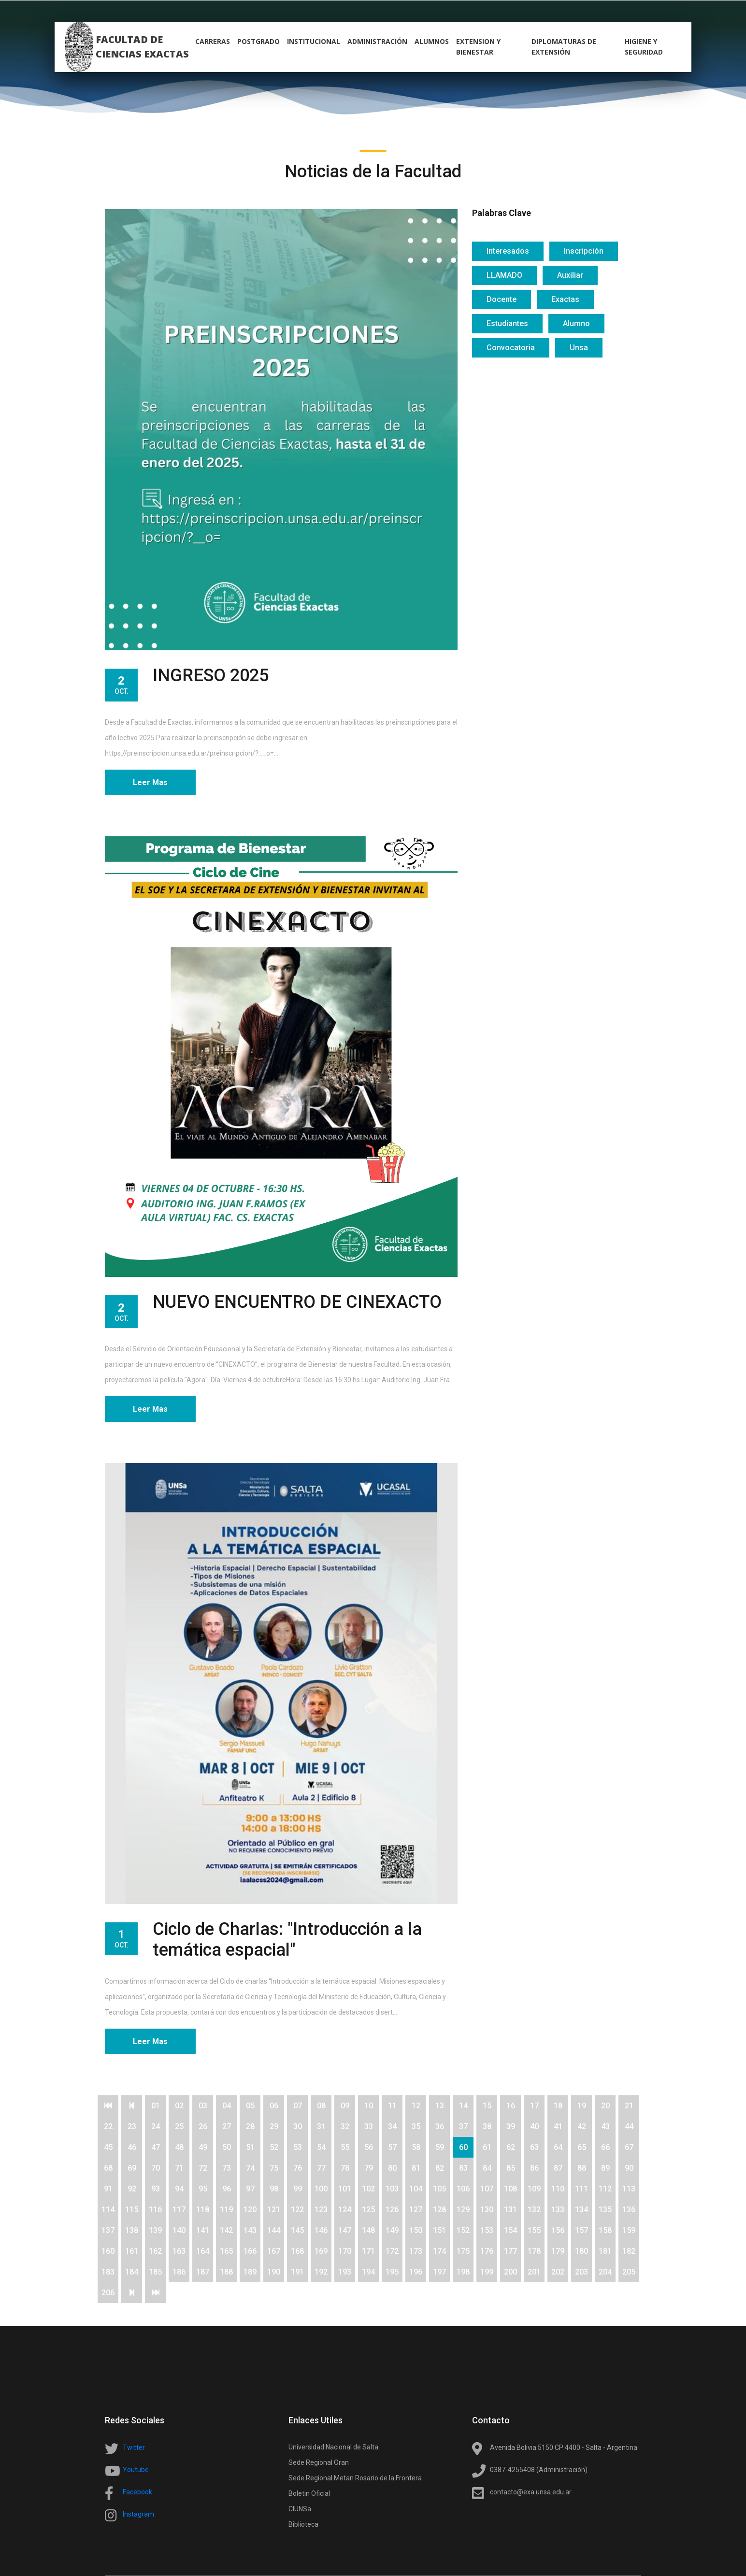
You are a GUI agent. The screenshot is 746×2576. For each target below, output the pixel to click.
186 (179, 2271)
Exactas (565, 299)
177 (510, 2251)
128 (439, 2209)
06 (274, 2105)
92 (132, 2188)
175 (463, 2251)
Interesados (508, 251)
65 (581, 2147)
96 (226, 2188)
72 (203, 2168)
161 (131, 2251)
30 (297, 2126)
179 (557, 2251)
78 (345, 2168)
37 (463, 2126)
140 (179, 2230)
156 (557, 2230)
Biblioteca (303, 2524)
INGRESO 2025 (211, 675)
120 (250, 2209)
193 (344, 2271)
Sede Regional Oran (318, 2462)
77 (321, 2168)
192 (321, 2271)
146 (321, 2230)
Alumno (576, 323)
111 (581, 2188)
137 (108, 2230)
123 (321, 2209)
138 (131, 2230)
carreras (212, 41)
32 (345, 2126)
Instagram (138, 2514)
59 (439, 2147)
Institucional (313, 41)
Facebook (137, 2492)
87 (558, 2168)
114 (108, 2209)
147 (344, 2230)
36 (439, 2126)
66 (605, 2147)
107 (486, 2188)
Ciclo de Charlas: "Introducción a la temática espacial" (287, 1939)
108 (510, 2188)
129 (463, 2209)
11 (392, 2105)
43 (605, 2126)
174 (439, 2251)
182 (628, 2251)
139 (155, 2230)
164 (202, 2251)
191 (297, 2271)
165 (226, 2251)
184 (131, 2271)
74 (250, 2168)
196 (415, 2271)
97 (250, 2188)
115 (131, 2209)
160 (108, 2251)
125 (368, 2209)
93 (155, 2188)
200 (510, 2271)
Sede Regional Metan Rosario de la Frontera (355, 2478)
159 (628, 2230)
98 (274, 2188)
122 (297, 2209)
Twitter (134, 2447)
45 (108, 2147)
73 (226, 2168)
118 (202, 2209)
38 (487, 2126)
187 (202, 2271)
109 (534, 2188)
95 (203, 2188)
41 (558, 2126)
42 (581, 2126)
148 (368, 2230)
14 (463, 2105)
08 (321, 2105)
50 (226, 2147)
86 (534, 2168)
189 (250, 2271)
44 (629, 2126)
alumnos (432, 41)
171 (368, 2251)
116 (155, 2209)
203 (581, 2271)
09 (345, 2105)
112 (605, 2188)
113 (628, 2188)
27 (226, 2126)
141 (202, 2230)
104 (415, 2188)
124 (344, 2209)
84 (487, 2168)
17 (534, 2105)
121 (273, 2209)
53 (297, 2147)
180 (581, 2251)
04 (226, 2105)
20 (605, 2105)
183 (108, 2271)
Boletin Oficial (309, 2493)
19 (581, 2105)
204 (605, 2271)
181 (605, 2251)
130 (486, 2209)
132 (534, 2209)
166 (250, 2251)
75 (274, 2168)
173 (415, 2251)
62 (510, 2147)
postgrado (258, 41)
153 (486, 2230)
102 (368, 2188)
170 (344, 2251)
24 (155, 2126)
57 (392, 2147)
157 (581, 2230)
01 (155, 2105)
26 (203, 2126)
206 (108, 2292)
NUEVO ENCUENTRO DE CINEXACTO (297, 1302)
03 (203, 2105)
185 (155, 2271)
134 (581, 2209)
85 (510, 2168)
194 (368, 2271)
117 (179, 2209)
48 (179, 2147)
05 (250, 2105)
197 (439, 2271)
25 (179, 2126)
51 (250, 2147)
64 (558, 2147)
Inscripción (583, 251)
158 (605, 2230)
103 (392, 2188)
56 (368, 2147)
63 (534, 2147)
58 (416, 2147)
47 (155, 2147)
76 (297, 2168)
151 (439, 2230)
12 (416, 2105)
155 (534, 2230)
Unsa (579, 347)
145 (297, 2230)
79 (368, 2168)
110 (557, 2188)
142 (226, 2230)
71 (179, 2168)
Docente (501, 299)
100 (321, 2188)
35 (416, 2126)
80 (392, 2168)
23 (132, 2126)
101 (344, 2188)
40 (534, 2126)
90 (629, 2168)
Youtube (136, 2470)
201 (534, 2271)
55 (345, 2147)
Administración (377, 41)
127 (415, 2209)
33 (368, 2126)
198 (463, 2271)
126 (392, 2209)
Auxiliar (570, 275)
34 (392, 2126)
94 (179, 2188)
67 (629, 2147)
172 (392, 2251)
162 (155, 2251)
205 (628, 2271)
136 (628, 2209)
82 (439, 2168)
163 (179, 2251)
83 (463, 2168)
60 (463, 2147)
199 (486, 2271)
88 (581, 2168)
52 (274, 2147)
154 (510, 2230)
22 (108, 2126)
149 (392, 2230)
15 (487, 2105)
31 (321, 2126)
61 (487, 2147)
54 (321, 2147)
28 (250, 2126)
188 (226, 2271)
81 (416, 2168)
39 (510, 2126)
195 (392, 2271)
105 (439, 2188)
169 (321, 2251)
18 (558, 2105)
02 (179, 2105)
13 (439, 2105)
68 (108, 2168)
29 (274, 2126)
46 (132, 2147)
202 (557, 2271)
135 (605, 2209)
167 (273, 2251)
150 (415, 2230)
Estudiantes (507, 323)
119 (226, 2209)
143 (250, 2230)
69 (132, 2168)
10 (368, 2105)
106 (463, 2188)
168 (297, 2251)
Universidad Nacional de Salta (333, 2447)
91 (108, 2188)
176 (486, 2251)
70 (155, 2168)
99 (297, 2188)
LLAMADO (504, 275)
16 (510, 2105)
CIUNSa (299, 2509)
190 (273, 2271)
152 (463, 2230)
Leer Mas (150, 782)
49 (203, 2147)
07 (297, 2105)
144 (273, 2230)
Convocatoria (511, 347)
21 (629, 2105)
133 (557, 2209)
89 (605, 2168)
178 (534, 2251)
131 (510, 2209)
